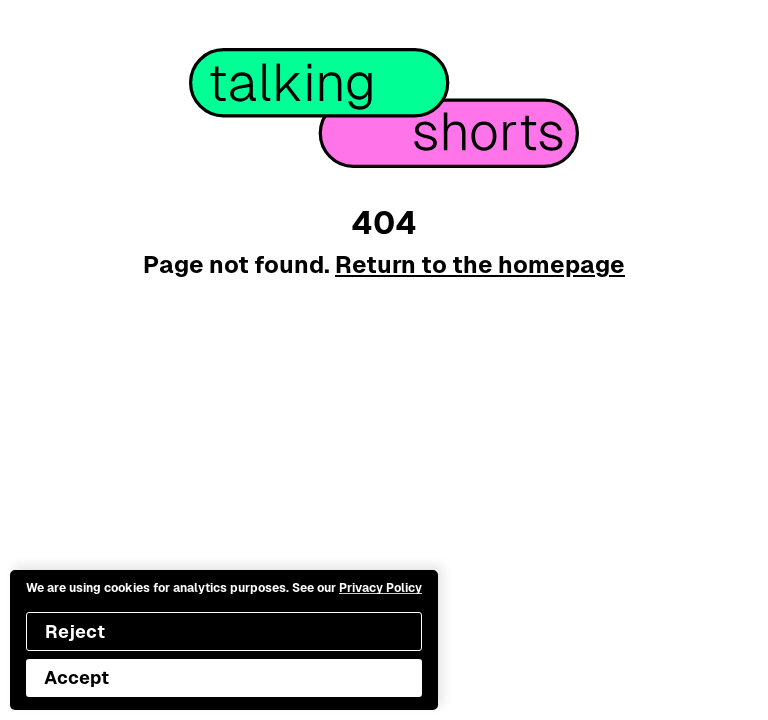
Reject (75, 631)
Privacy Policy (380, 588)
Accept (76, 677)
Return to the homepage (480, 264)
